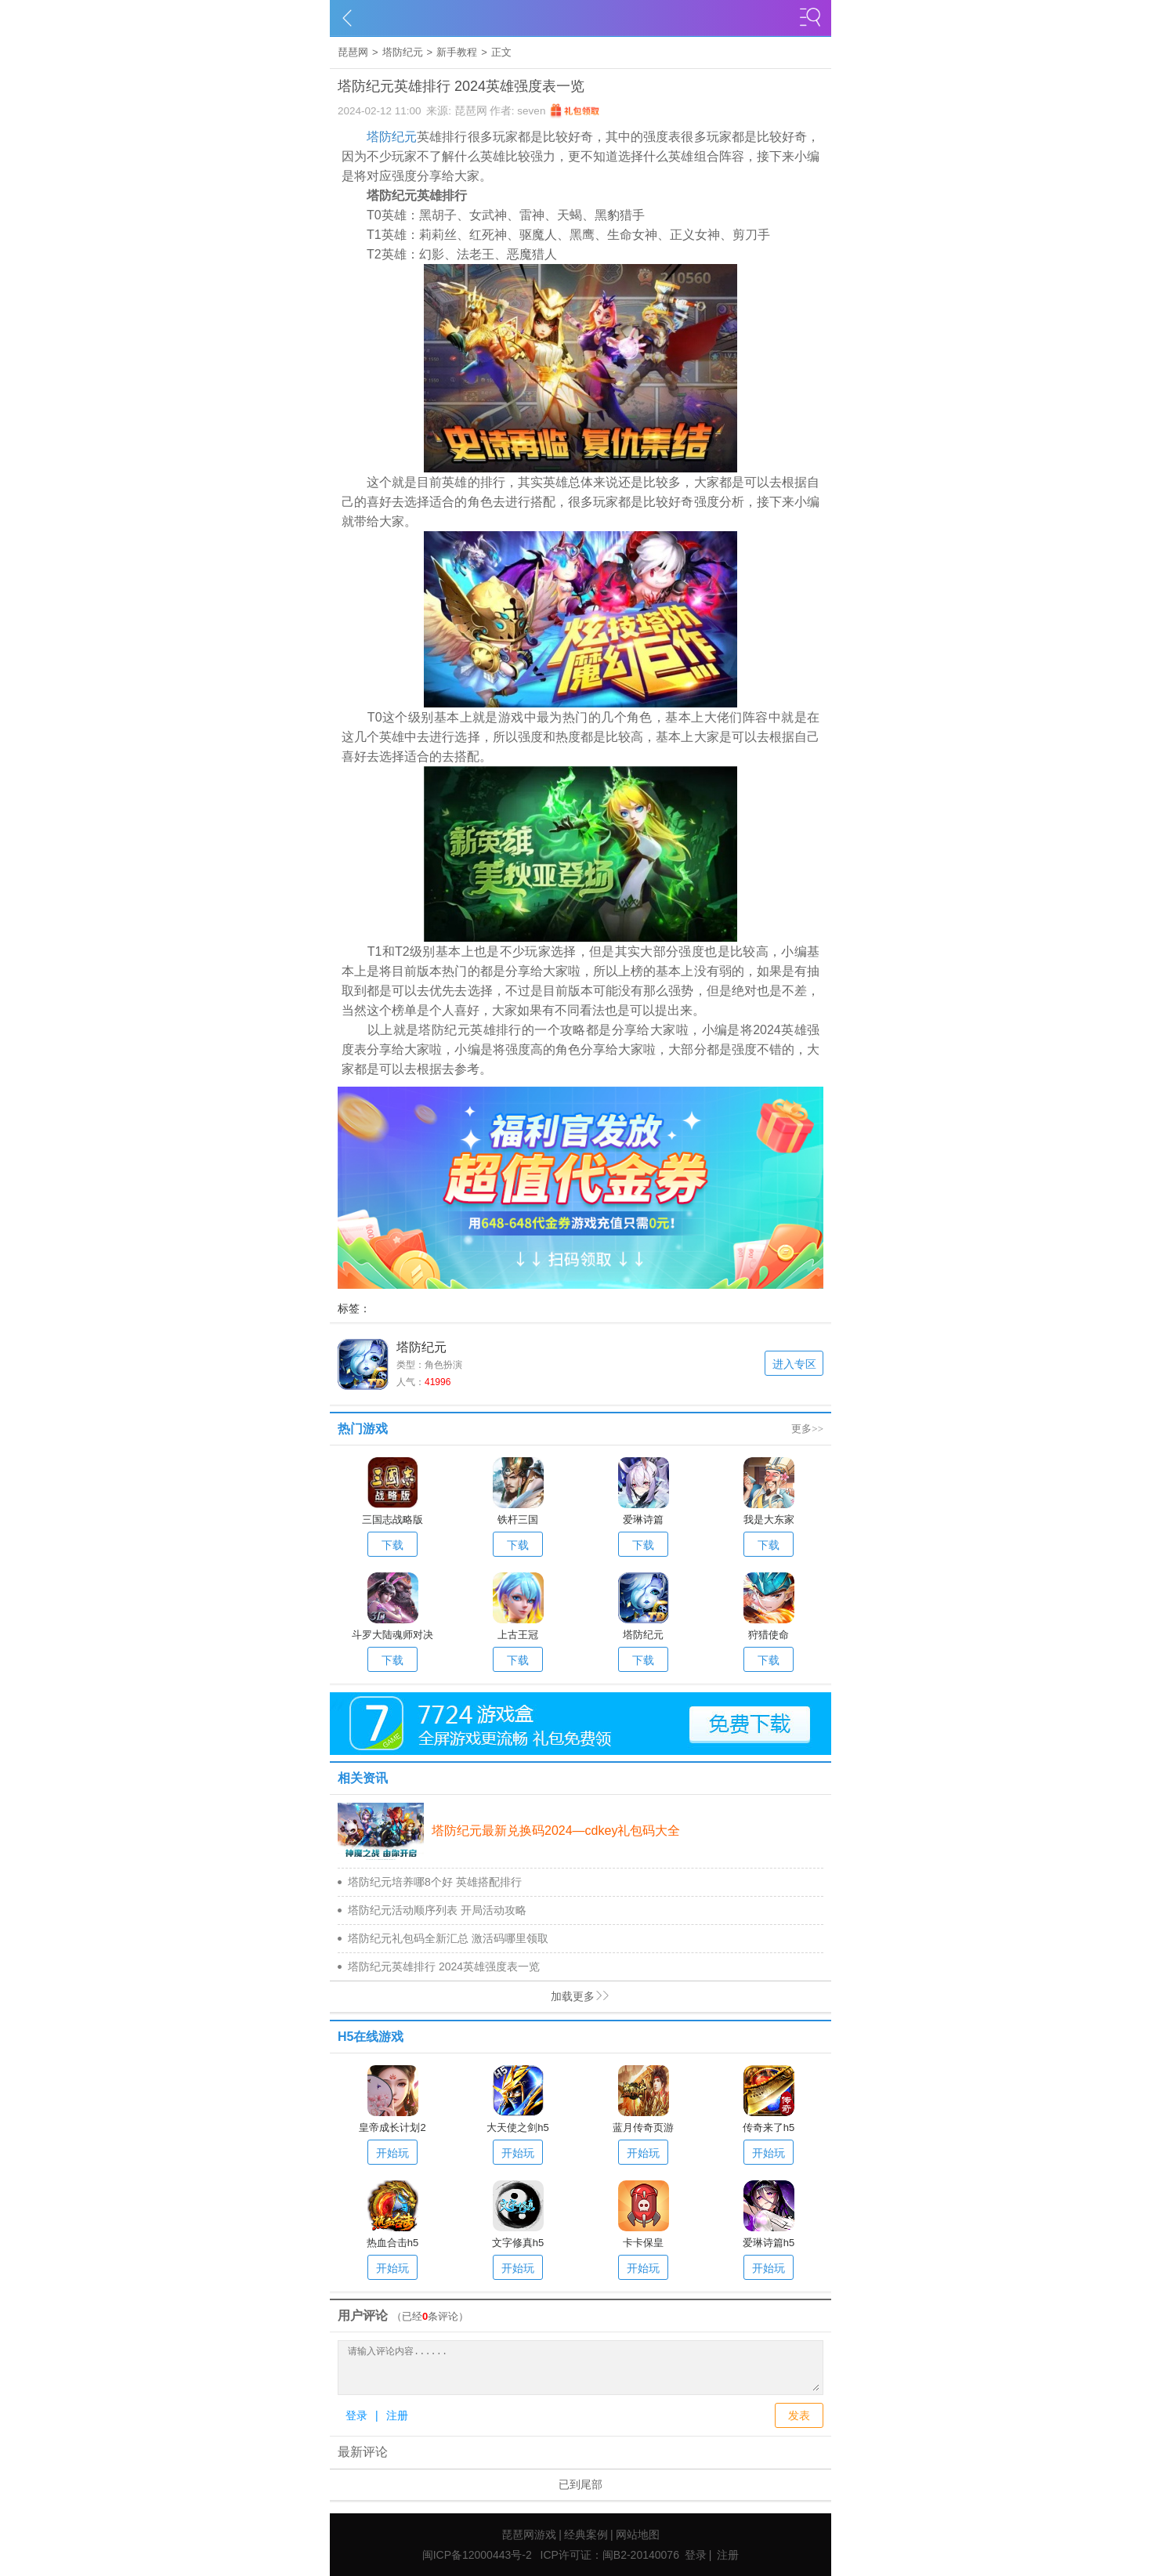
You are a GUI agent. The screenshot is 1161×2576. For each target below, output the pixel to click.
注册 (397, 2415)
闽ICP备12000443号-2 (477, 2555)
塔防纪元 (402, 52)
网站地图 (638, 2534)
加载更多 (470, 1996)
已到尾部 (580, 2484)
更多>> (807, 1429)
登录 (356, 2415)
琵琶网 (353, 52)
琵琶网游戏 (528, 2534)
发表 (799, 2415)
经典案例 (586, 2534)
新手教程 (456, 52)
